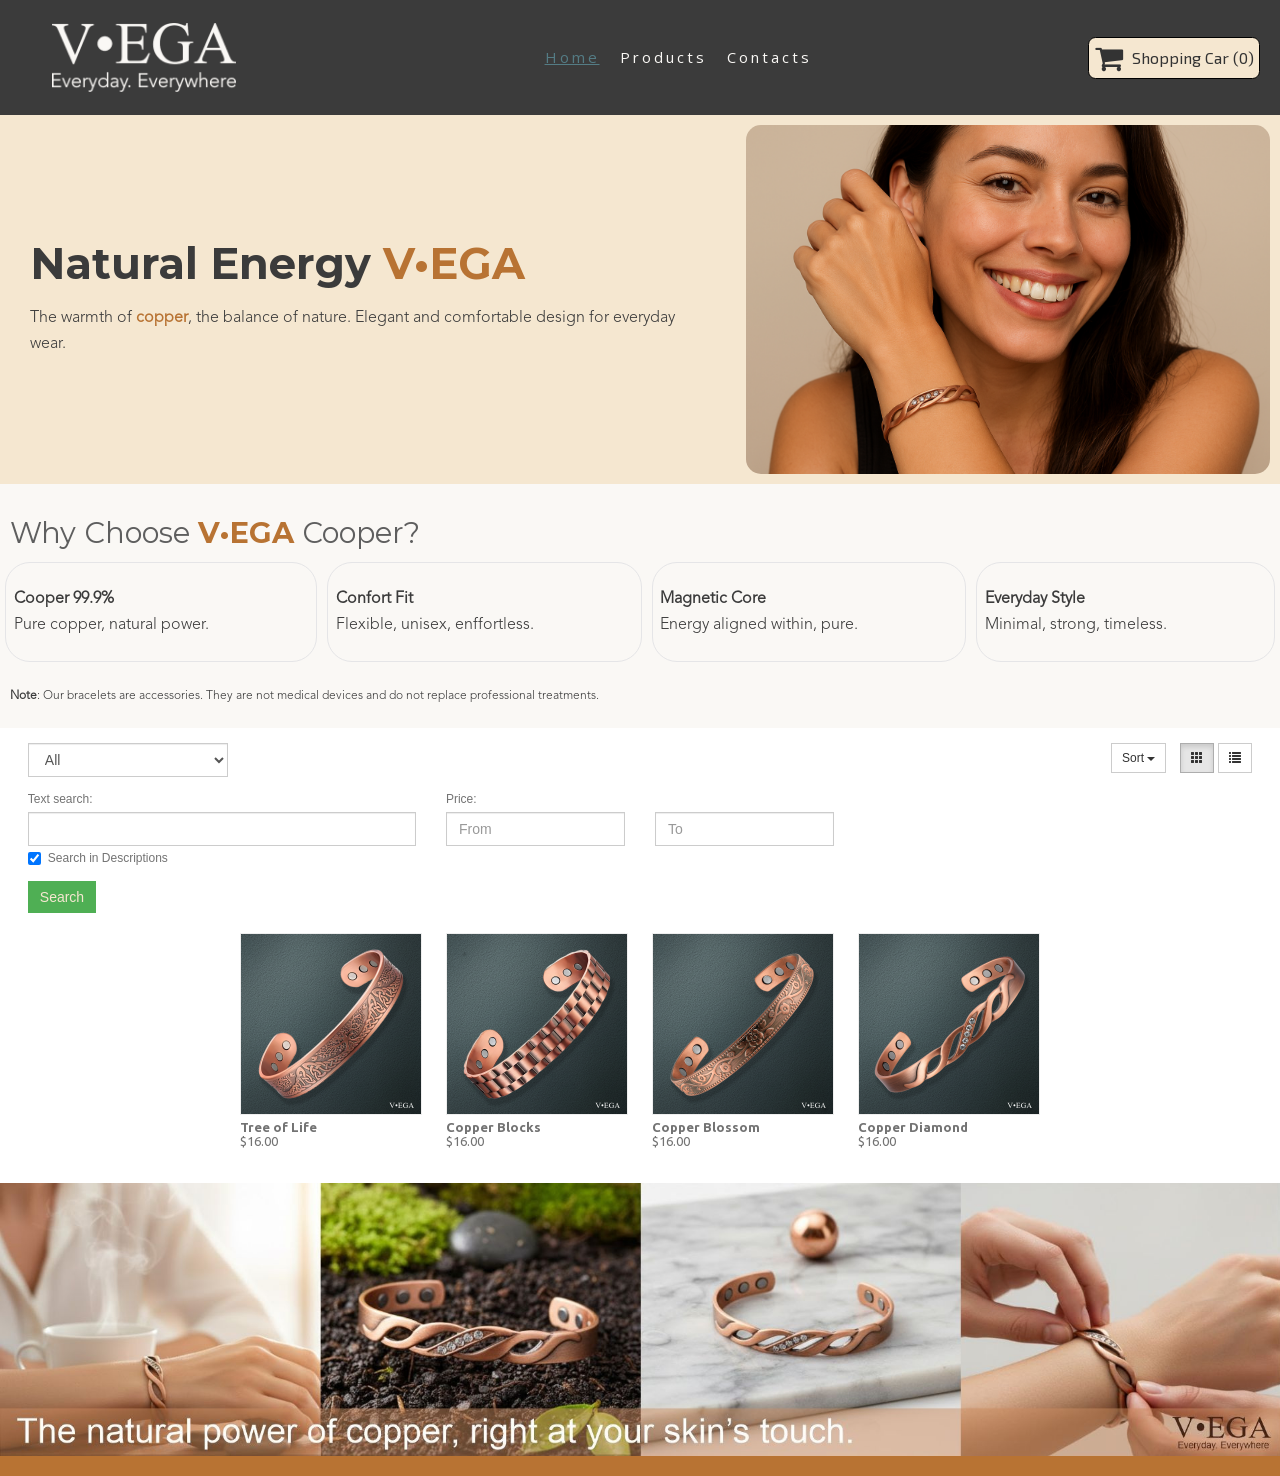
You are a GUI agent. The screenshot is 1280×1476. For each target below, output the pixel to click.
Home (572, 57)
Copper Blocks (493, 1127)
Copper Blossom (706, 1127)
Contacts (769, 57)
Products (663, 57)
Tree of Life (278, 1127)
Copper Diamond (913, 1127)
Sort (1138, 758)
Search (62, 897)
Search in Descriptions (98, 858)
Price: (461, 799)
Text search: (60, 799)
